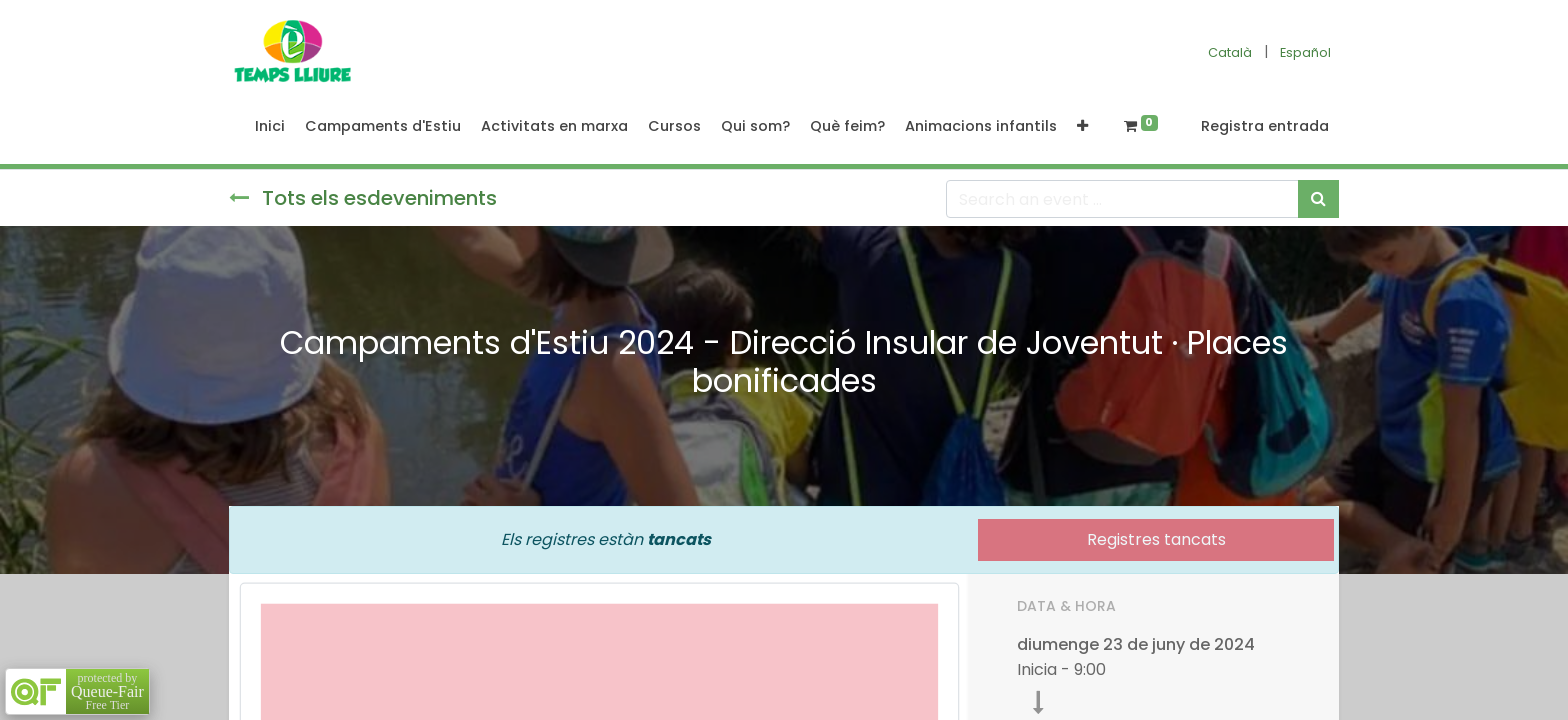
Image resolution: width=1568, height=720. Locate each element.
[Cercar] (1318, 199)
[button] (1082, 127)
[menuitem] (270, 127)
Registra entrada (1265, 126)
